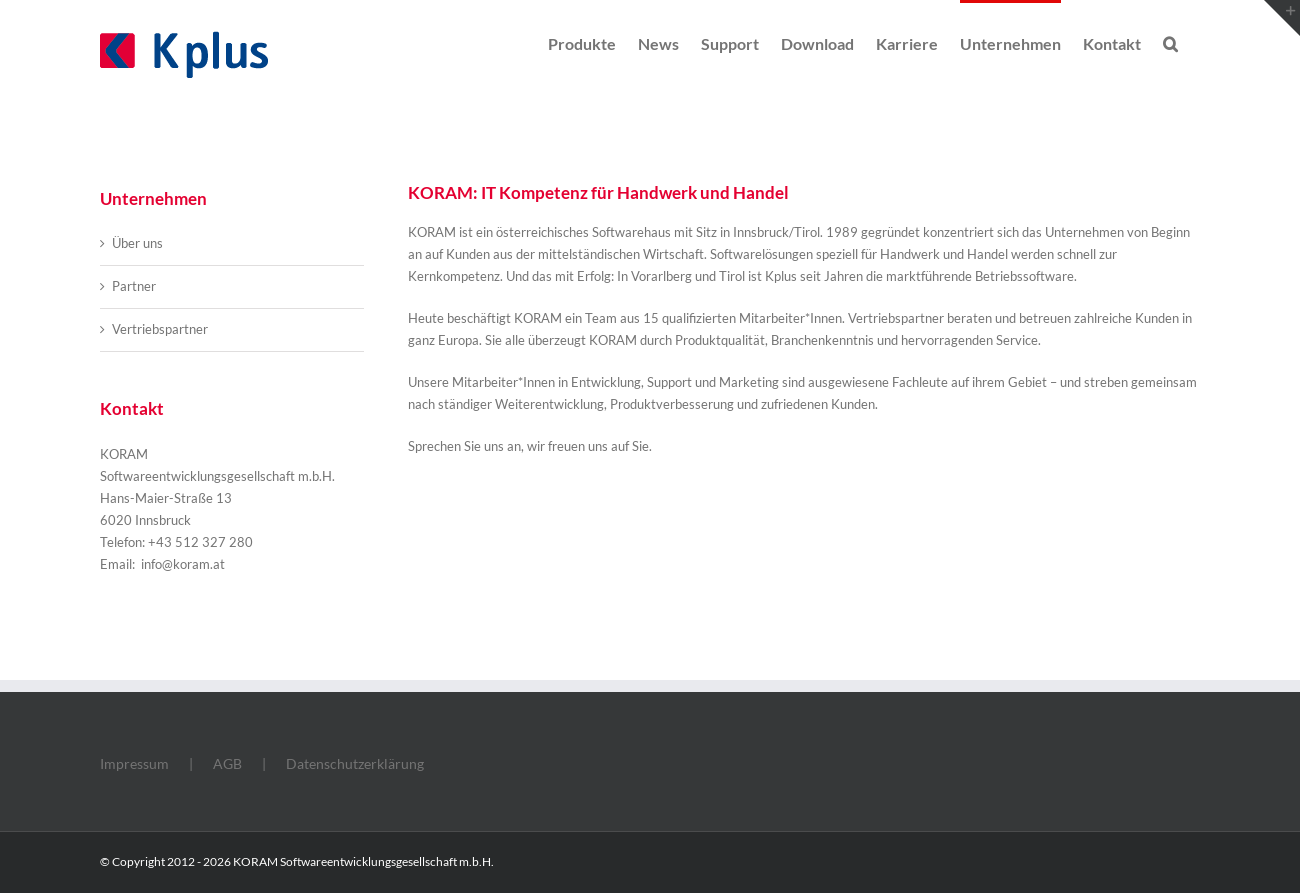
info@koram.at (181, 564)
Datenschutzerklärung (355, 763)
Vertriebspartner (160, 329)
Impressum (134, 763)
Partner (134, 286)
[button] (1170, 42)
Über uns (137, 243)
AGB (227, 763)
